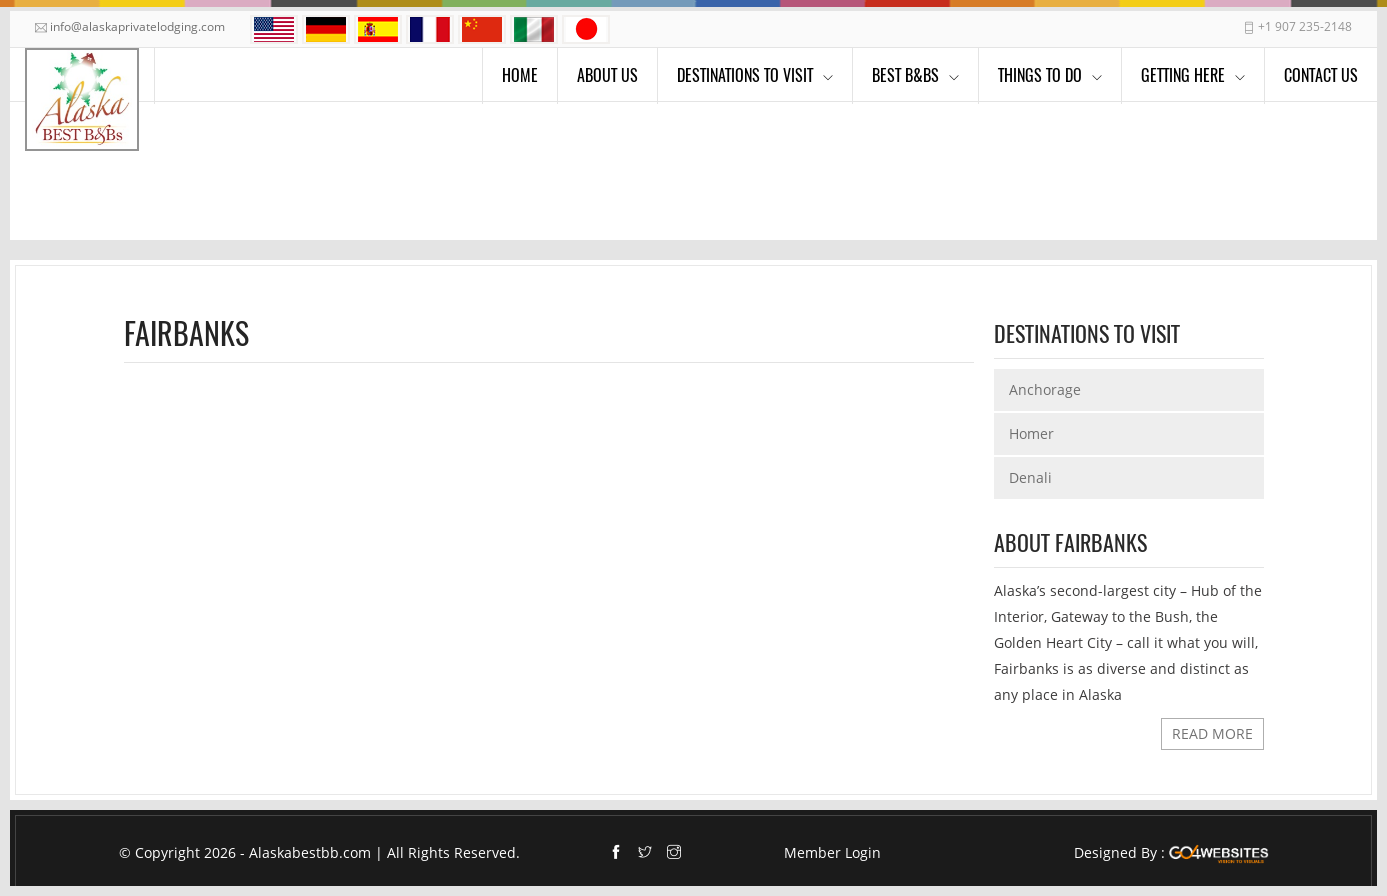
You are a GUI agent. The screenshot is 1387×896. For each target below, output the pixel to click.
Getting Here (1183, 75)
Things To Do (1040, 75)
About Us (607, 75)
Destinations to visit (745, 75)
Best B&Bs (905, 75)
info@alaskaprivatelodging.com (137, 26)
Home (520, 75)
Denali (1030, 477)
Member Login (832, 852)
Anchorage (1045, 389)
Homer (1031, 433)
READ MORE (1212, 733)
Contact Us (1321, 75)
